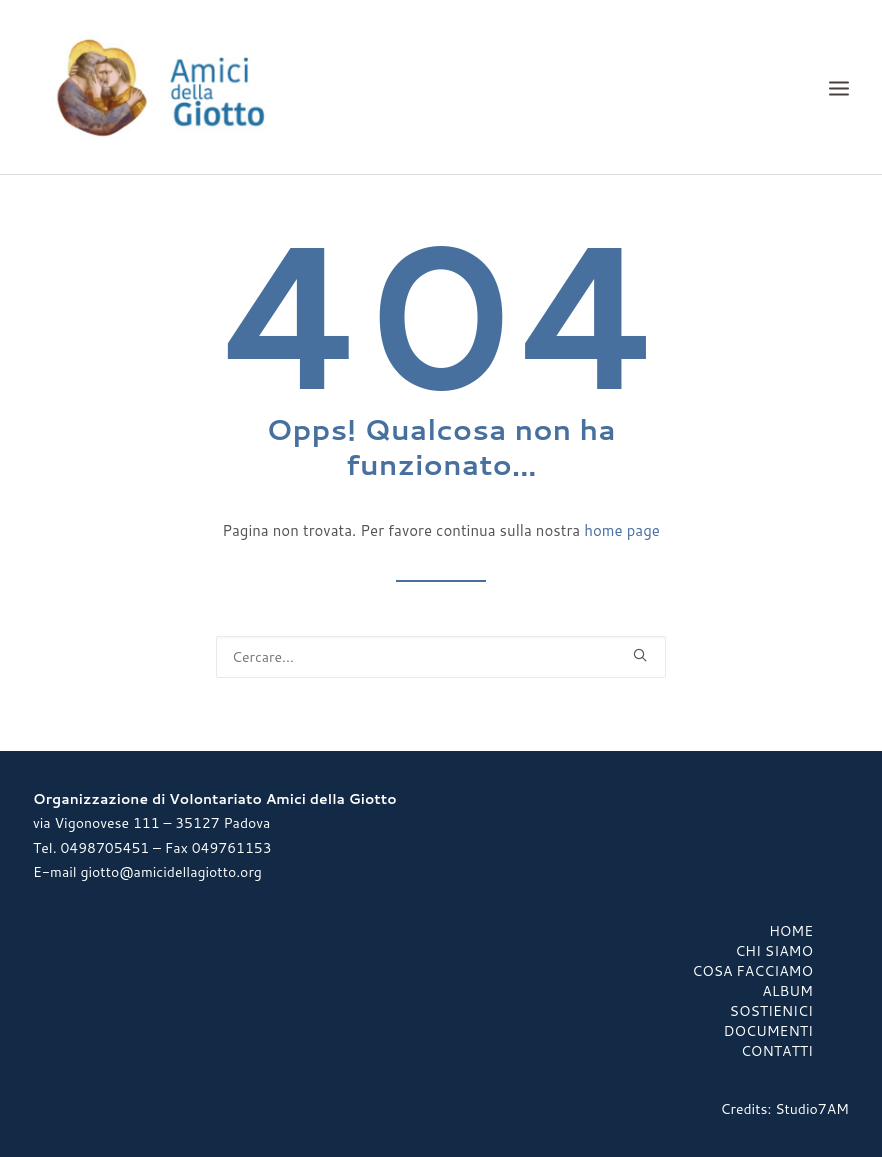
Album (787, 991)
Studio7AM (812, 1109)
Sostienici (771, 1011)
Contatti (777, 1051)
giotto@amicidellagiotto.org (170, 872)
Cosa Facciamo (752, 971)
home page (622, 530)
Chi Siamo (774, 951)
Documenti (769, 1031)
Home (791, 931)
